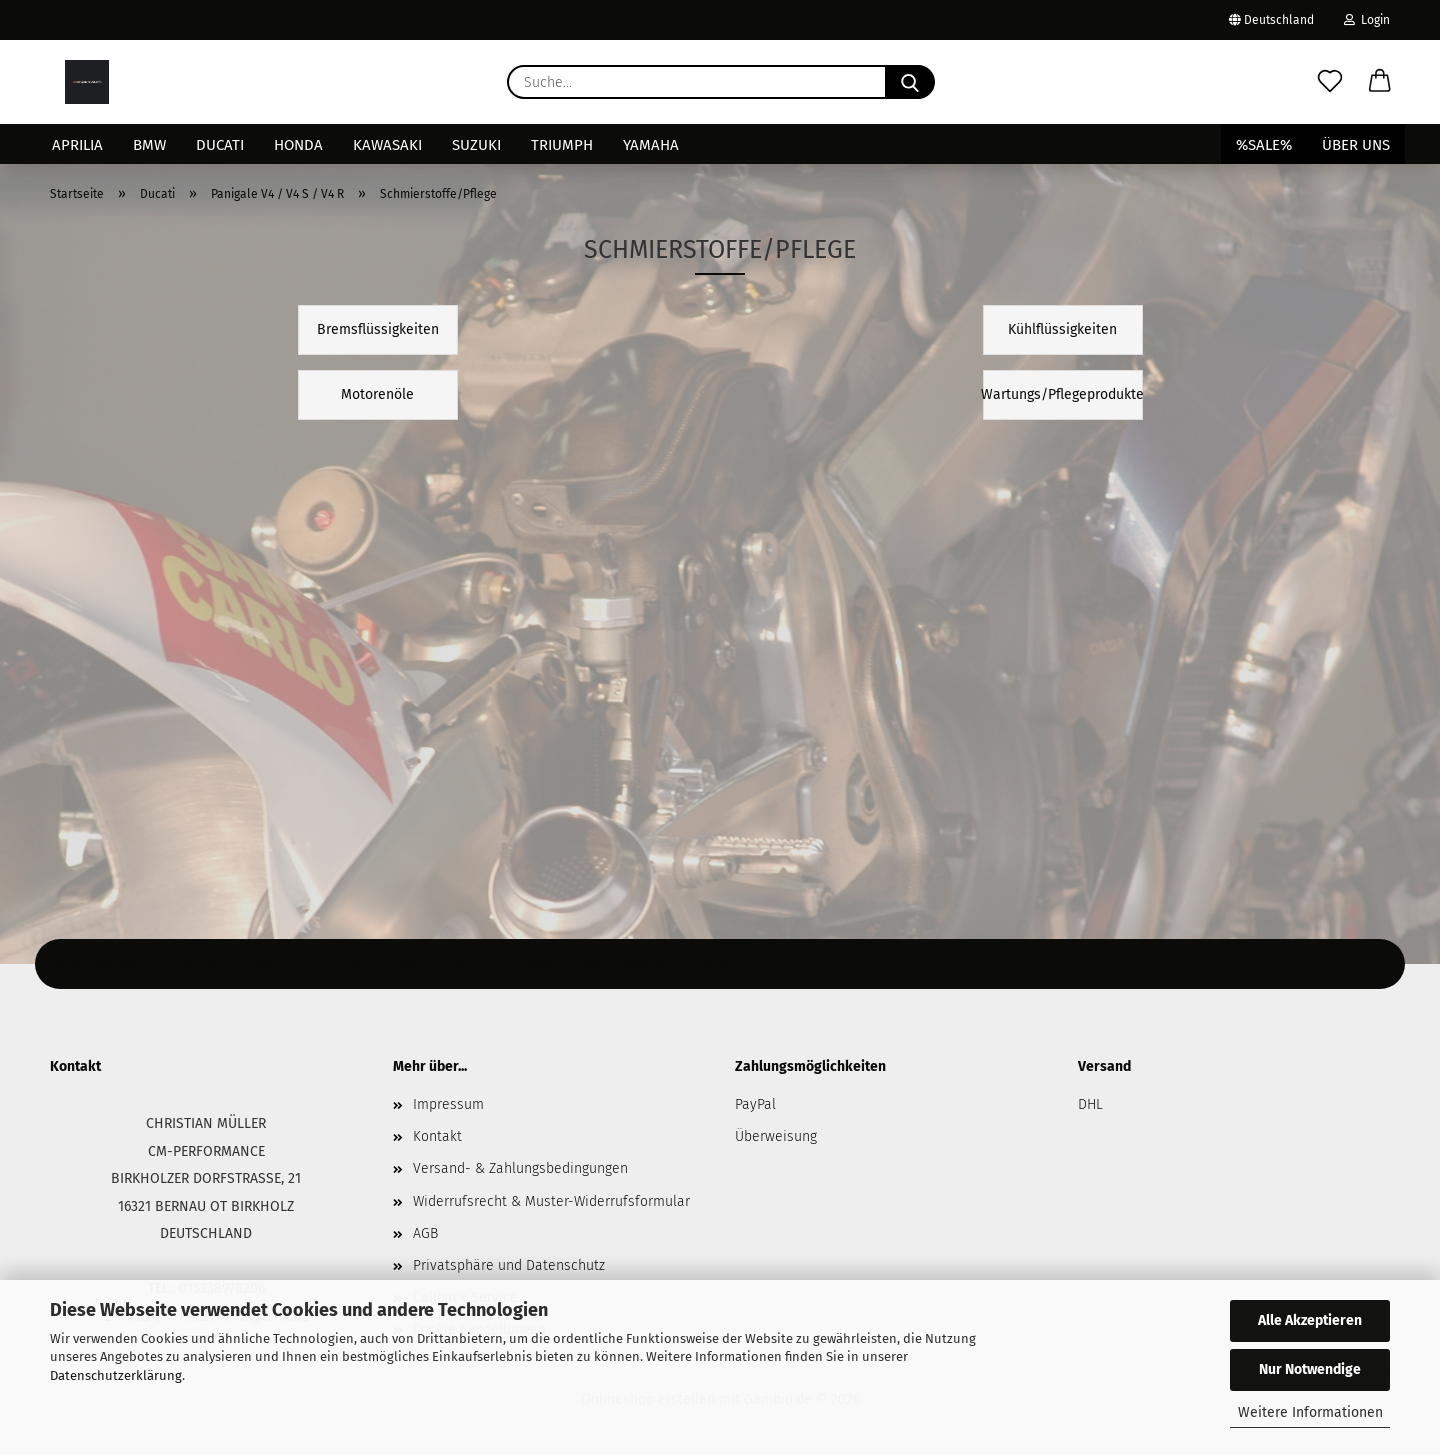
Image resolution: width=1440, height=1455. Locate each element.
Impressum (448, 1104)
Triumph (562, 145)
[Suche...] (910, 82)
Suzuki (476, 145)
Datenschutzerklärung (116, 1375)
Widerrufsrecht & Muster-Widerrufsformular (551, 1201)
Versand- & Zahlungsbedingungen (520, 1168)
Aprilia (77, 145)
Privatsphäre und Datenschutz (509, 1265)
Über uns (1356, 145)
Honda (298, 145)
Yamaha (651, 145)
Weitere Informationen (1310, 1412)
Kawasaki (387, 145)
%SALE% (1264, 145)
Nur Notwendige (1310, 1369)
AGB (425, 1233)
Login (1367, 20)
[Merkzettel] (1330, 82)
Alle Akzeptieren (1310, 1320)
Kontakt (437, 1136)
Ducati (220, 145)
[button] (1380, 82)
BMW (149, 145)
